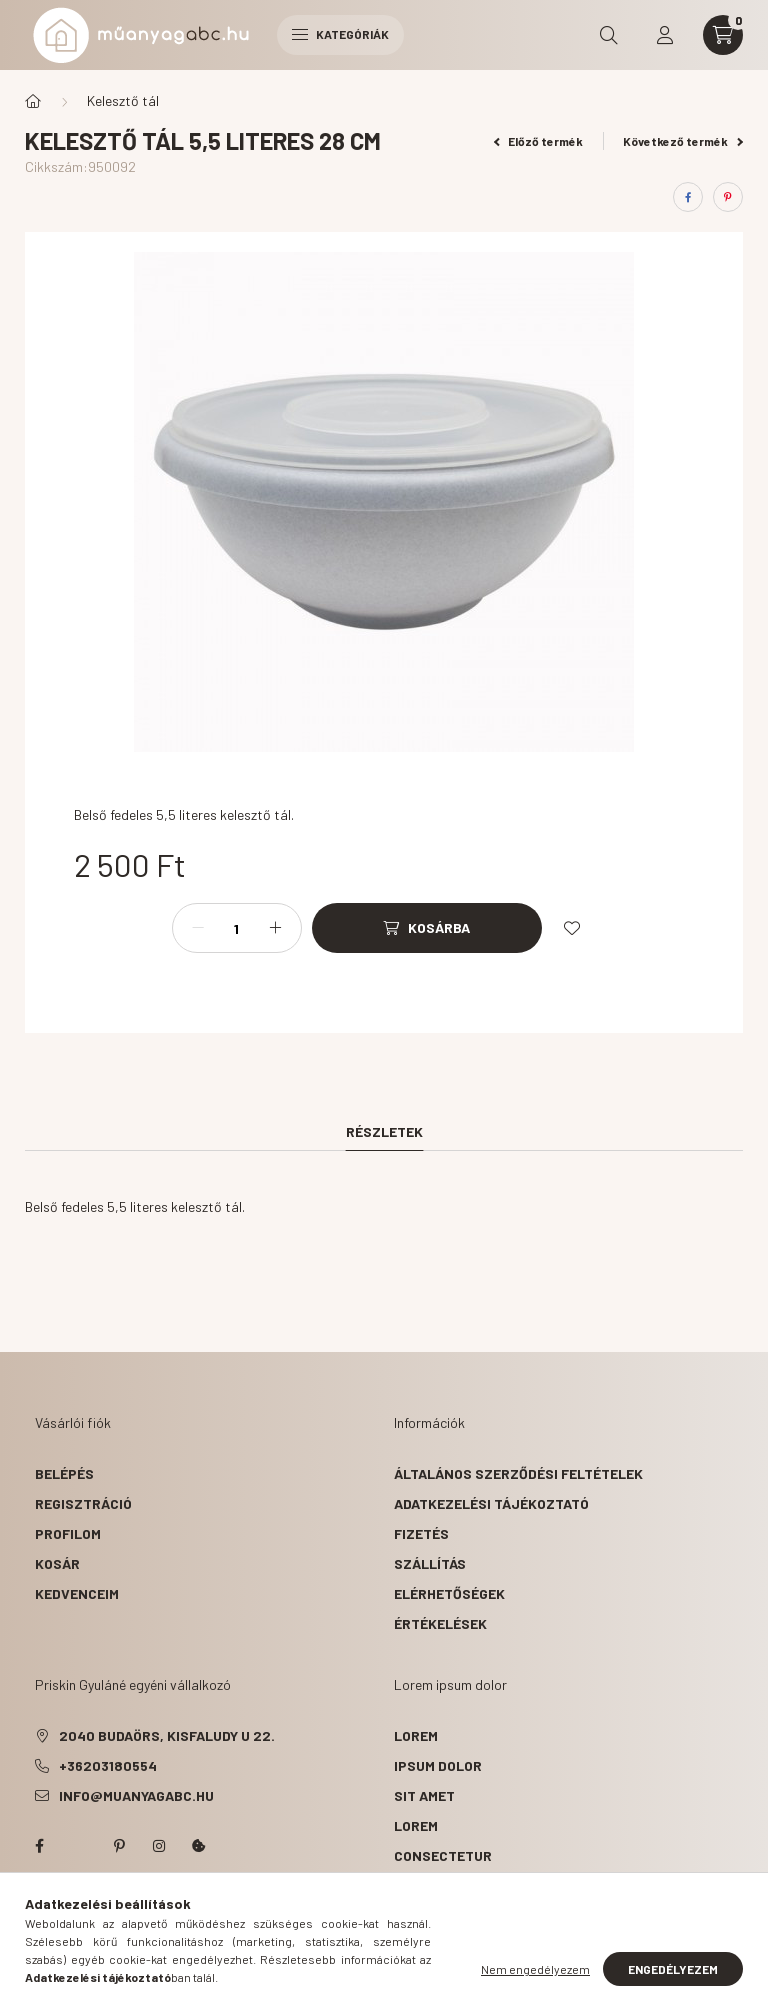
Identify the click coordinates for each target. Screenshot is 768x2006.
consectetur (443, 1855)
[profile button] (665, 35)
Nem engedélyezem (535, 1969)
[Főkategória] (33, 101)
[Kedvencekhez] (572, 928)
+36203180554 (108, 1765)
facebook (39, 1846)
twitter (79, 1846)
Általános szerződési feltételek (518, 1473)
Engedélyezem (673, 1969)
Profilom (68, 1533)
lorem (416, 1735)
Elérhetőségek (449, 1593)
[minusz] (198, 928)
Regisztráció (83, 1503)
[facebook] (688, 197)
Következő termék (683, 141)
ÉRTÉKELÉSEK (440, 1623)
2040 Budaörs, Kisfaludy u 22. (167, 1735)
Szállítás (430, 1563)
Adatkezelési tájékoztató (491, 1503)
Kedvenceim (77, 1593)
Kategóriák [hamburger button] (340, 34)
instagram (159, 1846)
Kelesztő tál (123, 100)
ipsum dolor (438, 1765)
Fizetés (421, 1533)
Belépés (64, 1473)
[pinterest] (728, 197)
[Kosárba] (427, 928)
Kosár (57, 1563)
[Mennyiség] (237, 928)
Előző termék (539, 141)
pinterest (119, 1846)
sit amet (424, 1795)
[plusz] (276, 928)
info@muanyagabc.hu (136, 1795)
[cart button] (723, 35)
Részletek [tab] (384, 1131)
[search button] (609, 35)
